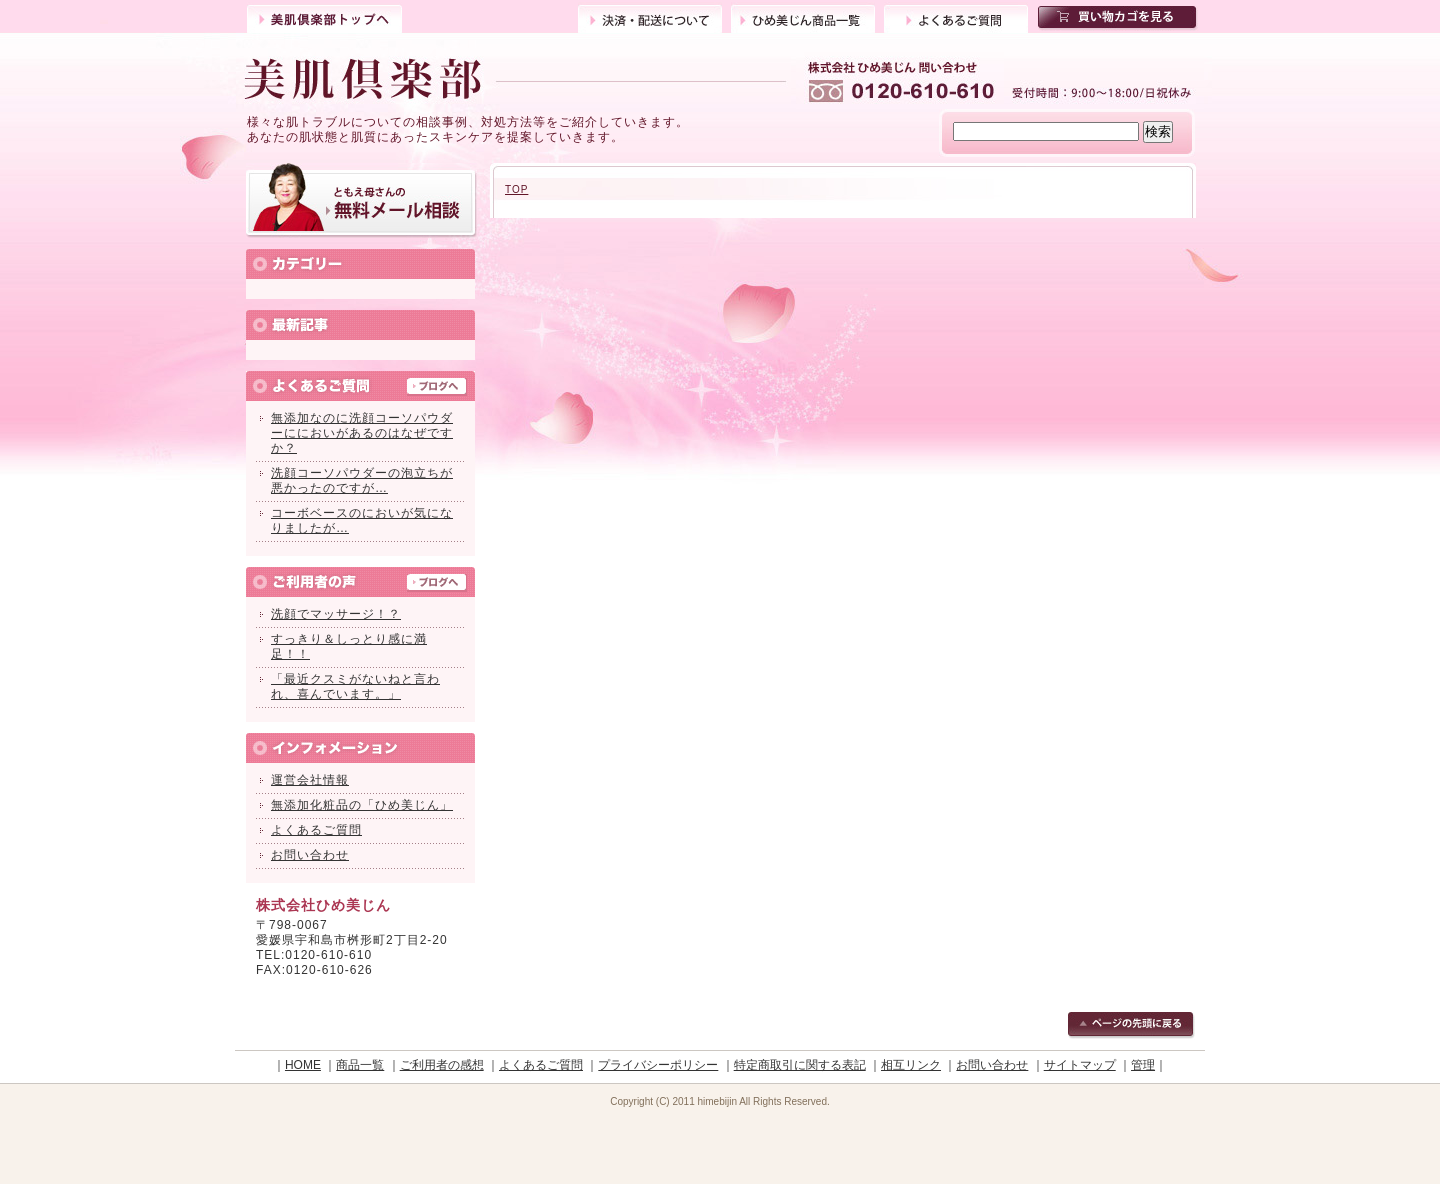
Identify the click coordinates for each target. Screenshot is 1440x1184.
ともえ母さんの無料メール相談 (361, 200)
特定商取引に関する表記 (800, 1065)
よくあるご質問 (956, 17)
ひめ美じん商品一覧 (803, 17)
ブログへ (437, 387)
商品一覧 (360, 1065)
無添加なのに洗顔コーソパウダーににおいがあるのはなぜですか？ (362, 433)
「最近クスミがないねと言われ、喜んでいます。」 (355, 686)
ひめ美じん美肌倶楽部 (517, 80)
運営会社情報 (310, 780)
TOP (516, 189)
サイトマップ (1080, 1065)
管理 (1143, 1065)
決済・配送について (650, 17)
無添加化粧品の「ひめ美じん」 (362, 805)
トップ (324, 17)
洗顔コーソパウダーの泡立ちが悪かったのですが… (362, 480)
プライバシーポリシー (658, 1065)
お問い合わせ (310, 855)
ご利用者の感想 (442, 1065)
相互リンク (911, 1065)
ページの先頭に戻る (1131, 1026)
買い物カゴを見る (1118, 18)
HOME (303, 1065)
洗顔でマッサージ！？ (336, 614)
